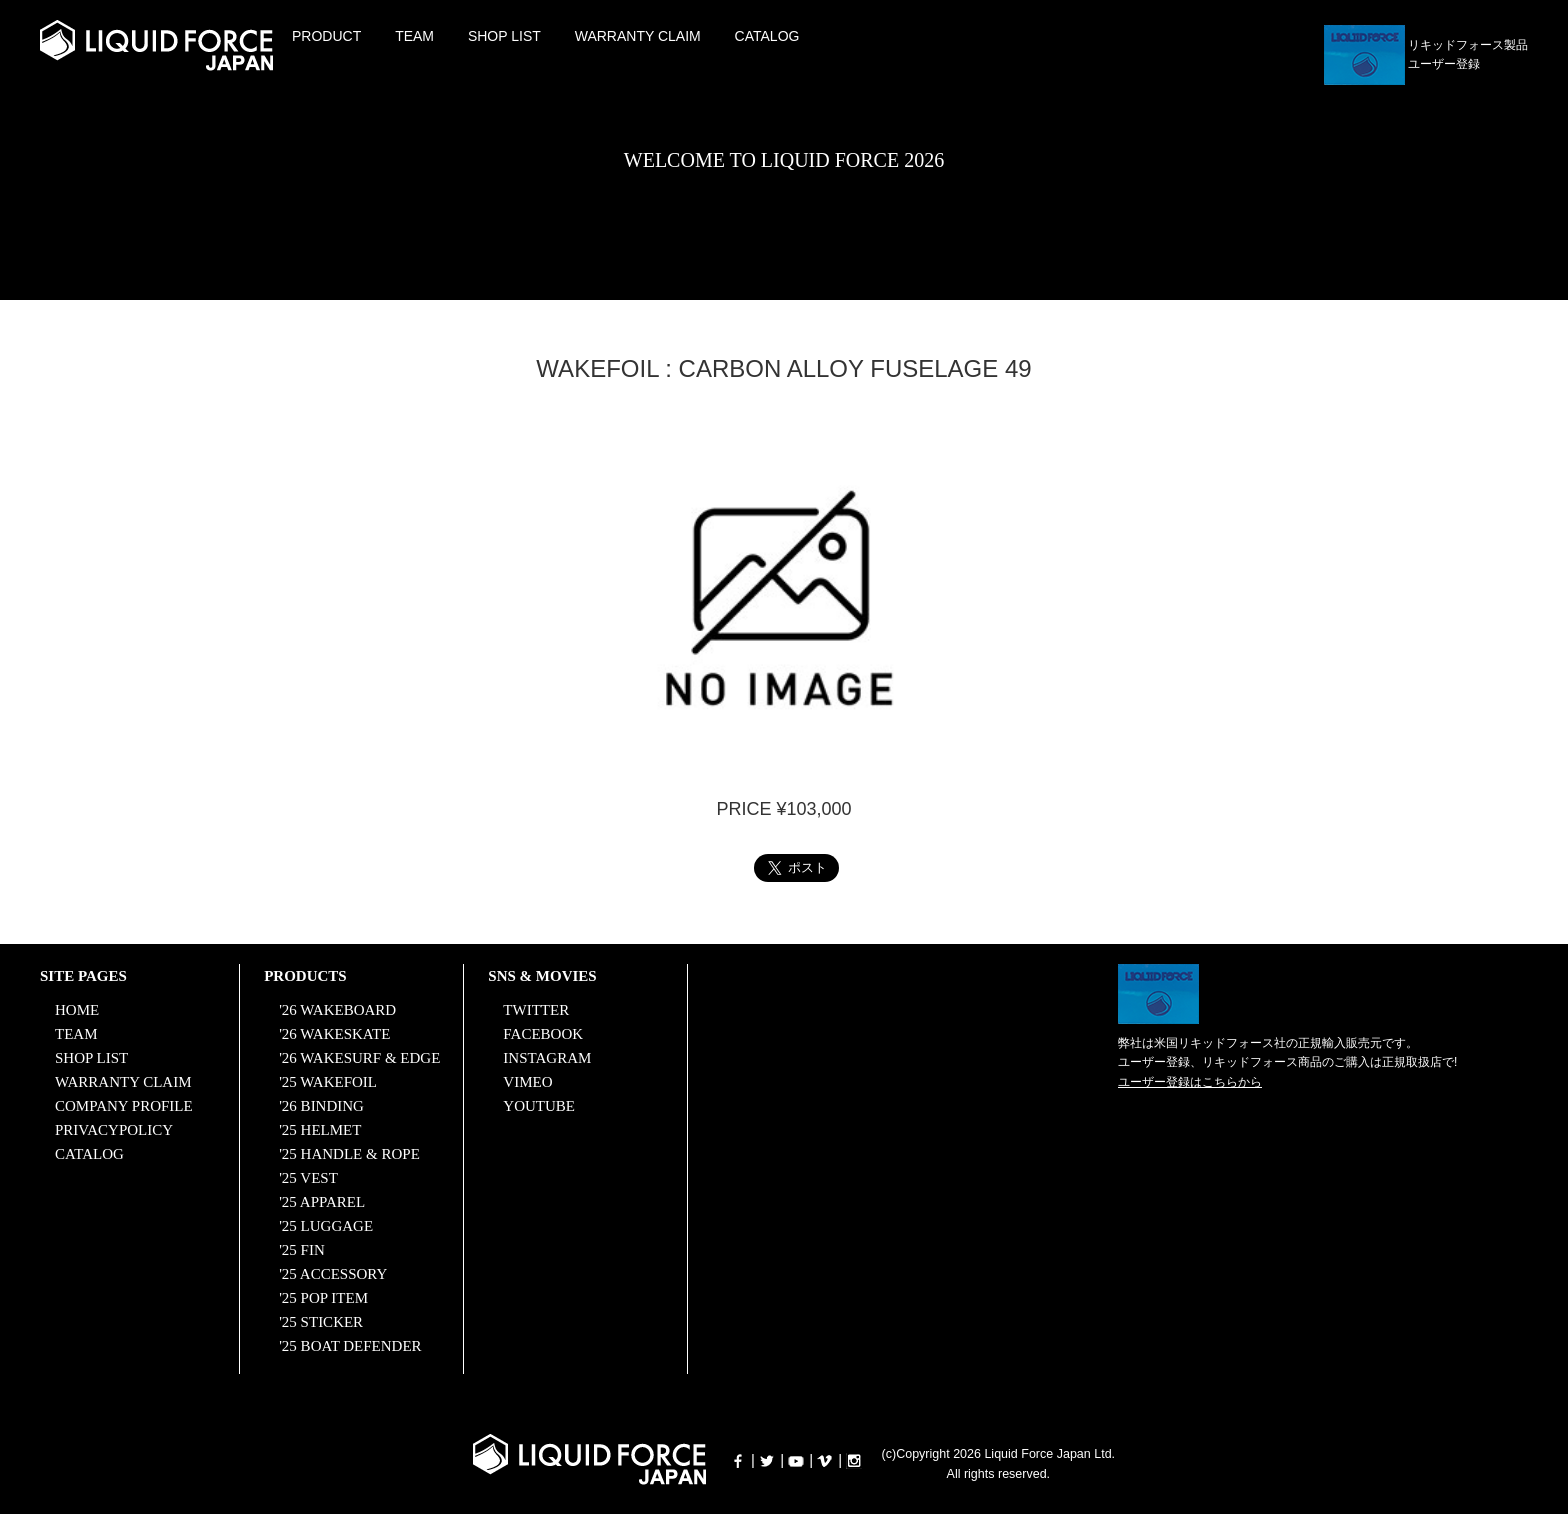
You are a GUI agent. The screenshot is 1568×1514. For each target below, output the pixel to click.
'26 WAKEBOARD (337, 1010)
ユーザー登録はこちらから (1190, 1082)
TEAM (414, 36)
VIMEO (527, 1082)
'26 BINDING (321, 1106)
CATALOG (767, 36)
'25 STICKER (321, 1322)
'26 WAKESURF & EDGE (359, 1058)
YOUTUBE (539, 1106)
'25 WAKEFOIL (328, 1082)
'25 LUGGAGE (326, 1226)
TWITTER (536, 1010)
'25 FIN (302, 1250)
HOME (77, 1010)
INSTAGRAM (547, 1058)
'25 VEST (308, 1178)
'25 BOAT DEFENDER (350, 1346)
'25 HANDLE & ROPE (349, 1154)
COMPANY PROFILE (124, 1106)
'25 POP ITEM (323, 1298)
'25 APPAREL (322, 1202)
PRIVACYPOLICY (114, 1130)
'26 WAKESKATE (334, 1034)
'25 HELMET (320, 1130)
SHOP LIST (504, 36)
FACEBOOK (543, 1034)
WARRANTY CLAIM (638, 36)
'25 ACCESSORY (333, 1274)
